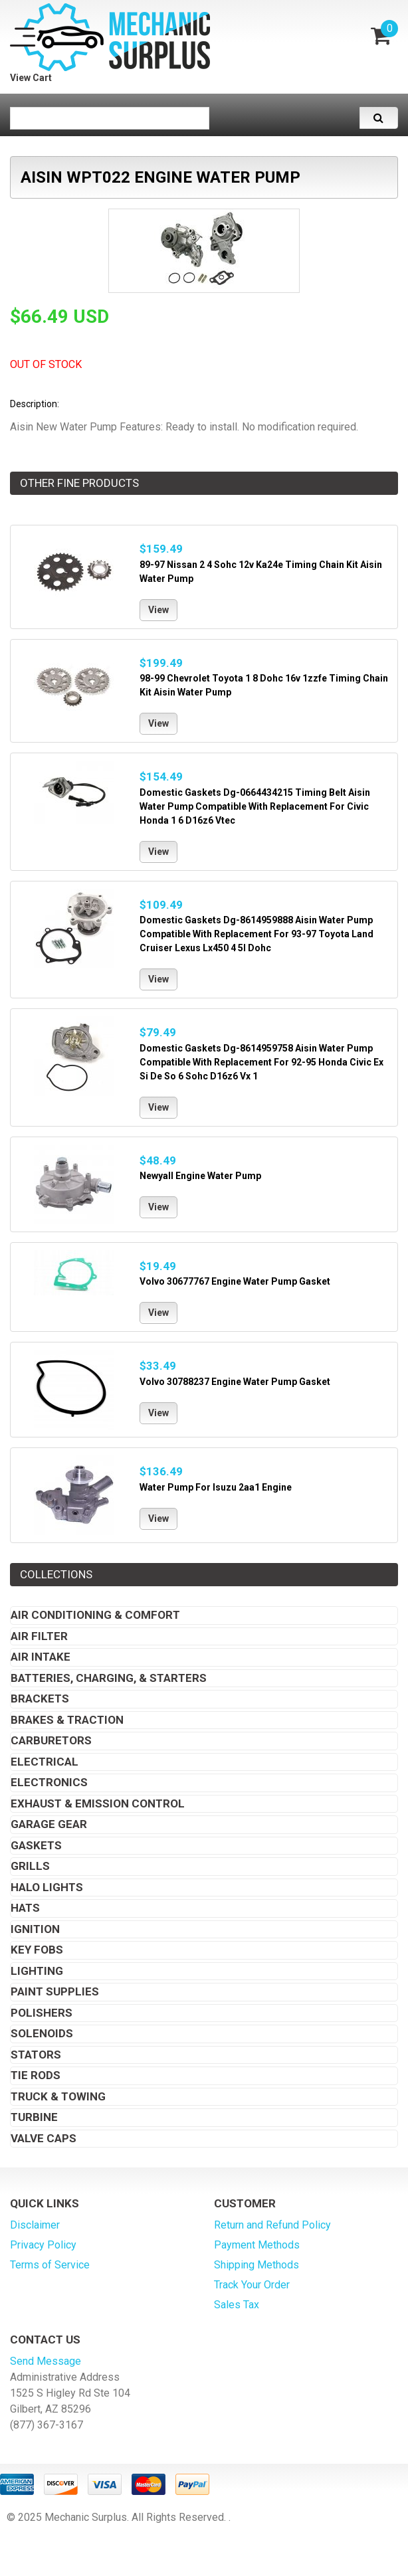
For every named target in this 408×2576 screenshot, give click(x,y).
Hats (25, 1907)
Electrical (44, 1761)
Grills (30, 1866)
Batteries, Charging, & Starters (109, 1678)
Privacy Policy (43, 2245)
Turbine (34, 2117)
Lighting (37, 1971)
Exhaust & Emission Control (98, 1803)
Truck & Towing (58, 2096)
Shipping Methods (256, 2264)
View (158, 609)
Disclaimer (35, 2225)
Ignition (35, 1929)
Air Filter (39, 1636)
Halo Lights (47, 1887)
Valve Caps (43, 2138)
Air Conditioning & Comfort (95, 1614)
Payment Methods (257, 2245)
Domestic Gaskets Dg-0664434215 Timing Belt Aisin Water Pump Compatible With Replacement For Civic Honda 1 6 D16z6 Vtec (255, 806)
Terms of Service (50, 2264)
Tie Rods (35, 2075)
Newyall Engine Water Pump (200, 1175)
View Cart (31, 77)
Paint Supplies (55, 1991)
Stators (36, 2054)
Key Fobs (37, 1949)
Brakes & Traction (67, 1719)
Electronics (49, 1782)
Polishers (41, 2012)
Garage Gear (49, 1824)
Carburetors (51, 1740)
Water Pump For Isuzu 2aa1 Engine (216, 1487)
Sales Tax (236, 2304)
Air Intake (40, 1656)
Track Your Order (252, 2284)
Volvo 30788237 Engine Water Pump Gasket (235, 1381)
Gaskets (36, 1845)
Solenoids (42, 2033)
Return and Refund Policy (272, 2225)
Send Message (45, 2361)
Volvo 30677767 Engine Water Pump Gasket (235, 1281)
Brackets (40, 1698)
